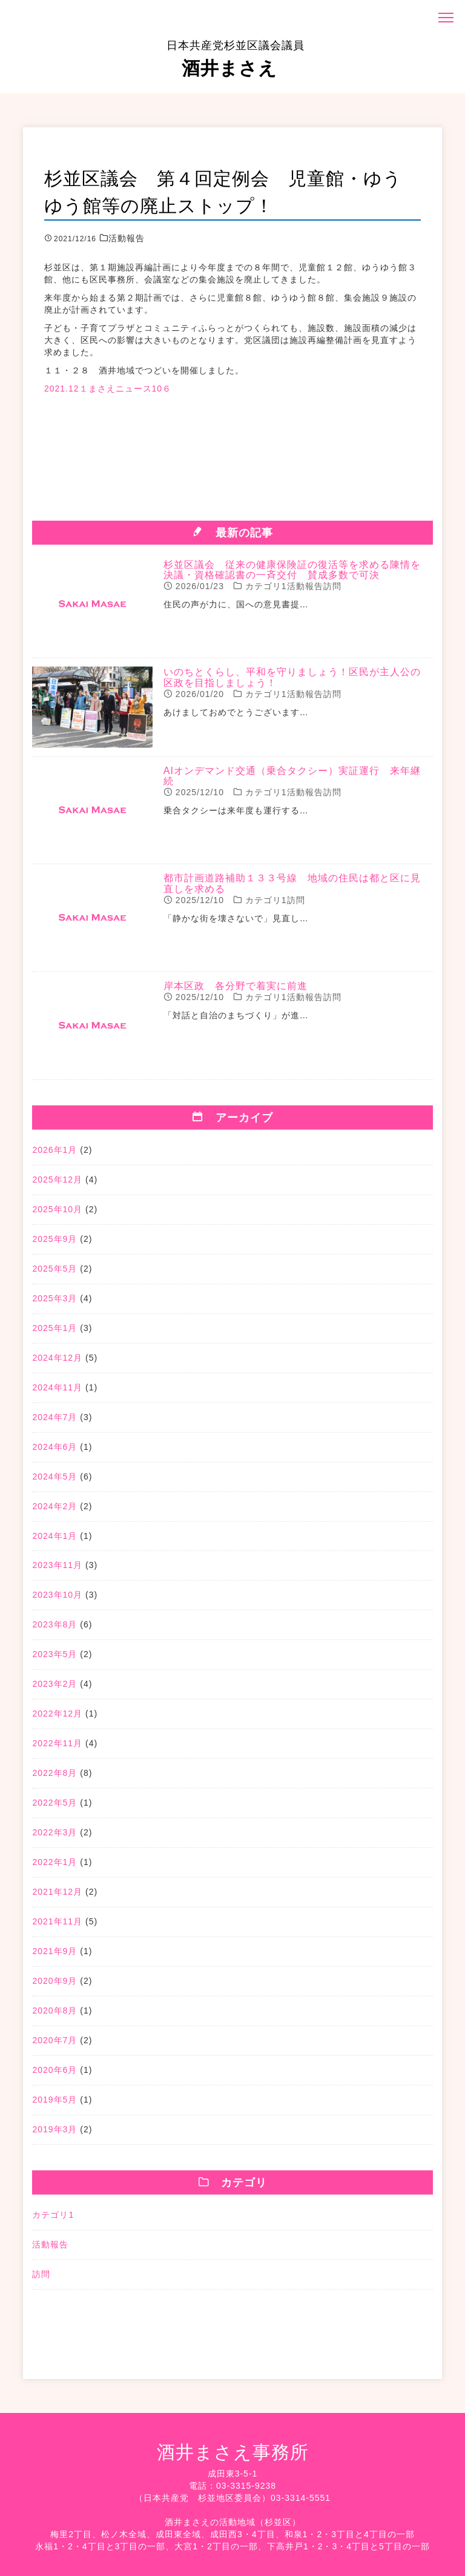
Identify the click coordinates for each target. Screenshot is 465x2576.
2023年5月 (54, 1659)
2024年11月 (57, 1392)
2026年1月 (54, 1155)
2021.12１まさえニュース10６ (107, 388)
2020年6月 (54, 2075)
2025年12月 (57, 1184)
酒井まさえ (236, 58)
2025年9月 (54, 1244)
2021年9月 (54, 1956)
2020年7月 (54, 2045)
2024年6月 (54, 1452)
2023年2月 (54, 1689)
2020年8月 (54, 2016)
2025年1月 (54, 1333)
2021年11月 (57, 1927)
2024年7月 (54, 1422)
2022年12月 (57, 1719)
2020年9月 (54, 1986)
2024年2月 (54, 1511)
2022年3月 (54, 1838)
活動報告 (50, 2249)
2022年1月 (54, 1867)
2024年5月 (54, 1481)
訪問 (41, 2279)
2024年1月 (54, 1541)
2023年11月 (57, 1570)
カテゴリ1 (53, 2219)
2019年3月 (54, 2135)
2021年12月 (57, 1897)
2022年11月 (57, 1748)
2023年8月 (54, 1630)
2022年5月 (54, 1808)
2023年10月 (57, 1600)
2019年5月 (54, 2105)
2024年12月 (57, 1362)
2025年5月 (54, 1273)
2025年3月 (54, 1303)
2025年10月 (57, 1214)
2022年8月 (54, 1778)
